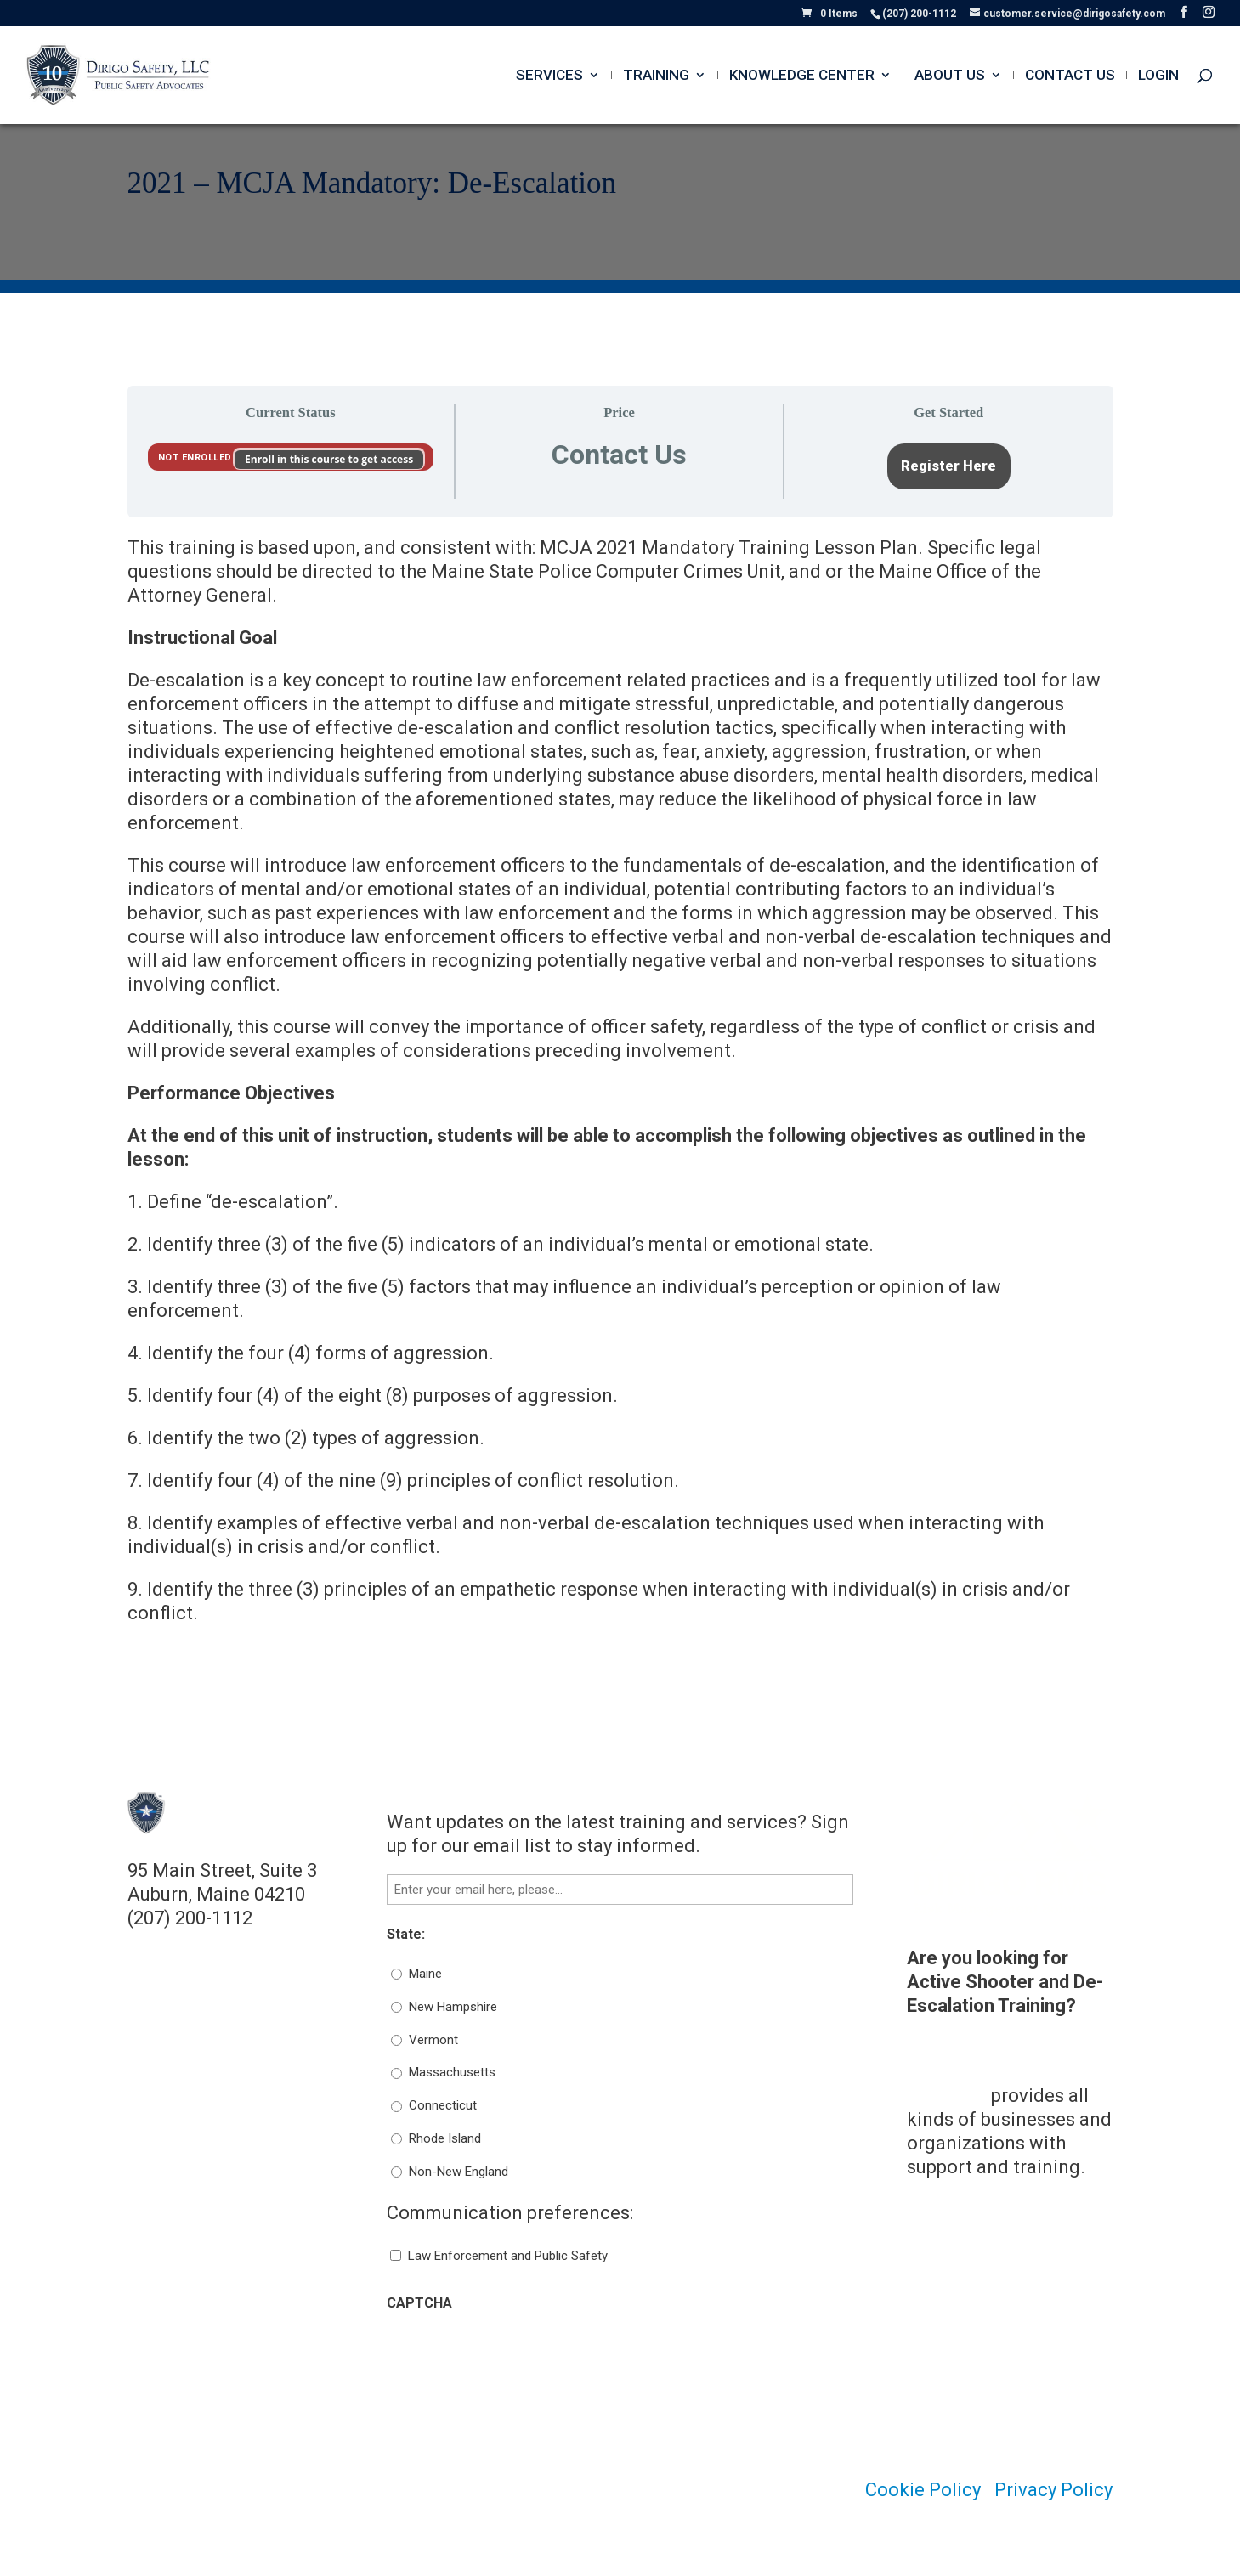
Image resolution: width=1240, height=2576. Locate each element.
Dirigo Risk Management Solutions (963, 2071)
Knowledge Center (802, 76)
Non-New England (458, 2171)
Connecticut (443, 2105)
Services (549, 76)
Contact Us (1070, 76)
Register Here (948, 466)
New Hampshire (453, 2006)
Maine (425, 1973)
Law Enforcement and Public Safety (508, 2255)
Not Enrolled (196, 457)
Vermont (433, 2040)
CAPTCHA (419, 2303)
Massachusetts (452, 2072)
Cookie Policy (923, 2489)
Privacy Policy (1053, 2489)
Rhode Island (445, 2138)
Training (656, 76)
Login (1158, 76)
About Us (949, 76)
